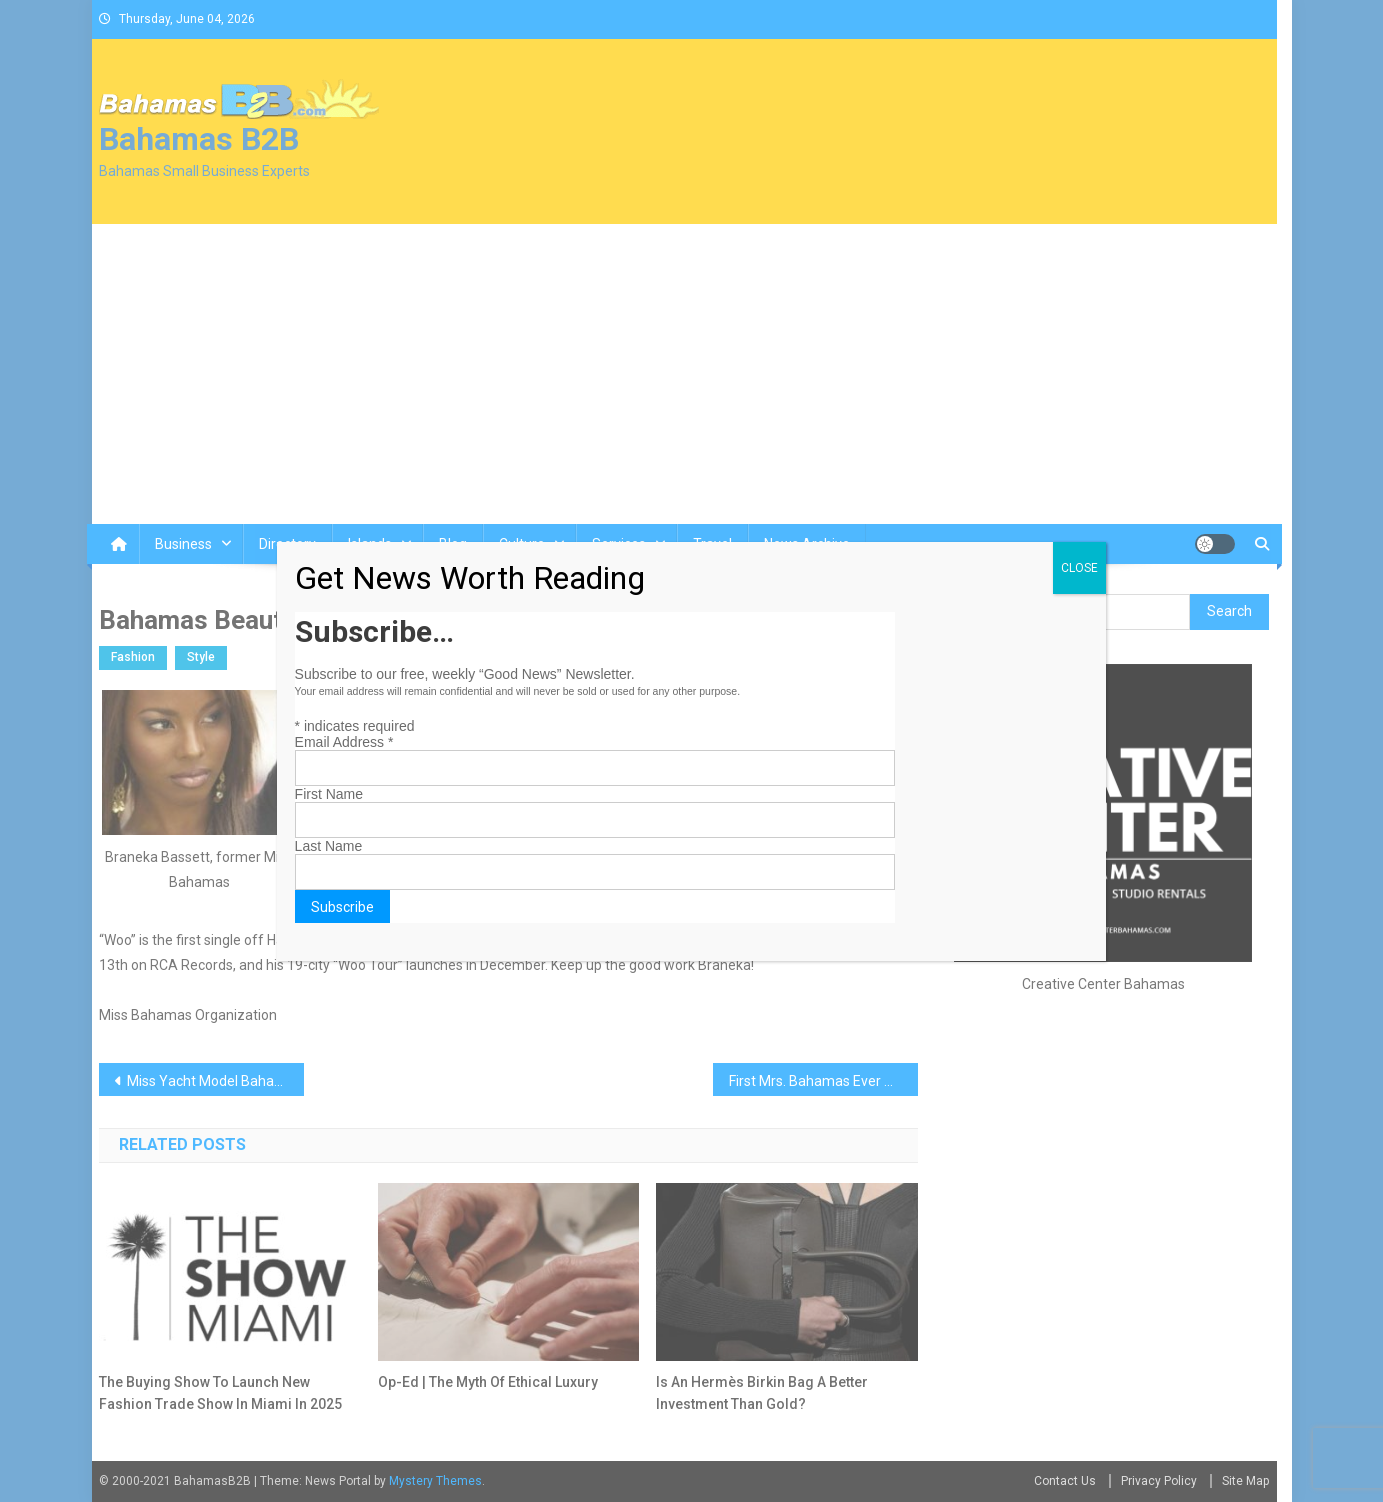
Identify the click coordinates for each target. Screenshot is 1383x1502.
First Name (329, 794)
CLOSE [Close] (1079, 568)
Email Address (344, 742)
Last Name (329, 846)
